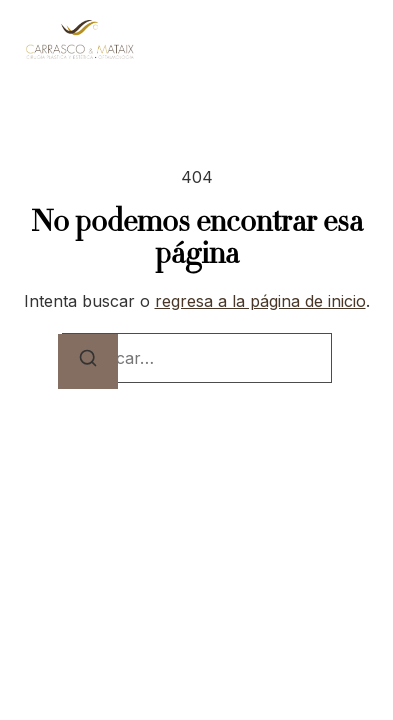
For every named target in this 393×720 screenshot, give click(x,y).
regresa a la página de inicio (260, 301)
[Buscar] (88, 361)
